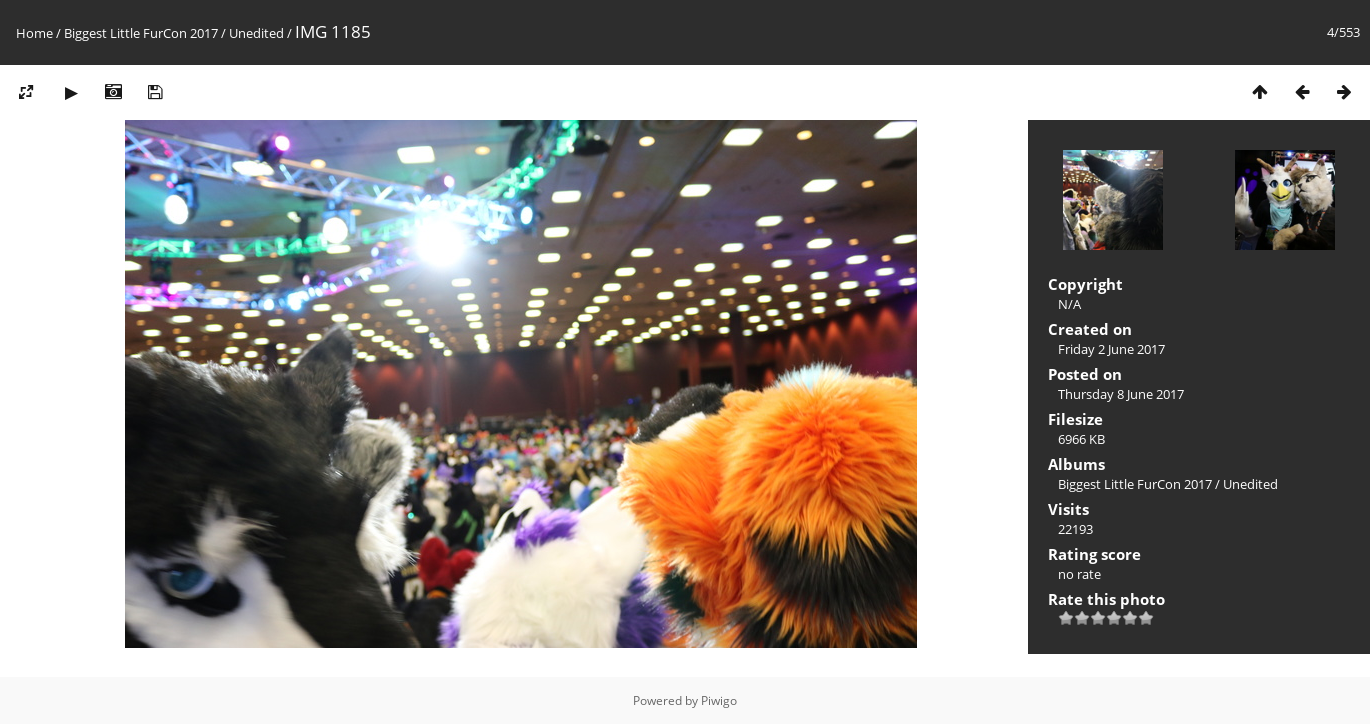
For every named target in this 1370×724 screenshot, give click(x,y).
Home (34, 33)
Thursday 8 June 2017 (1121, 394)
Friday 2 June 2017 (1111, 349)
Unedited (256, 33)
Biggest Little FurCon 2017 (141, 33)
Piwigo (719, 700)
